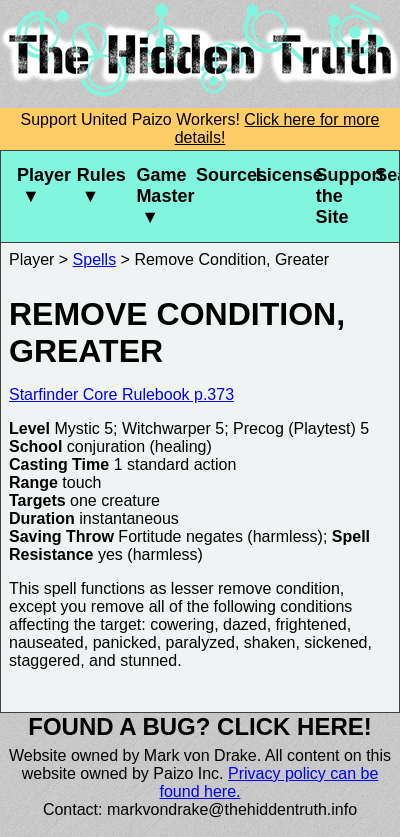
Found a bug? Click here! (200, 726)
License (278, 175)
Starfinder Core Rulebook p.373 (121, 394)
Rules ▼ (99, 185)
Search (387, 175)
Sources (218, 175)
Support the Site (337, 196)
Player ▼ (39, 185)
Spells (95, 259)
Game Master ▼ (158, 196)
